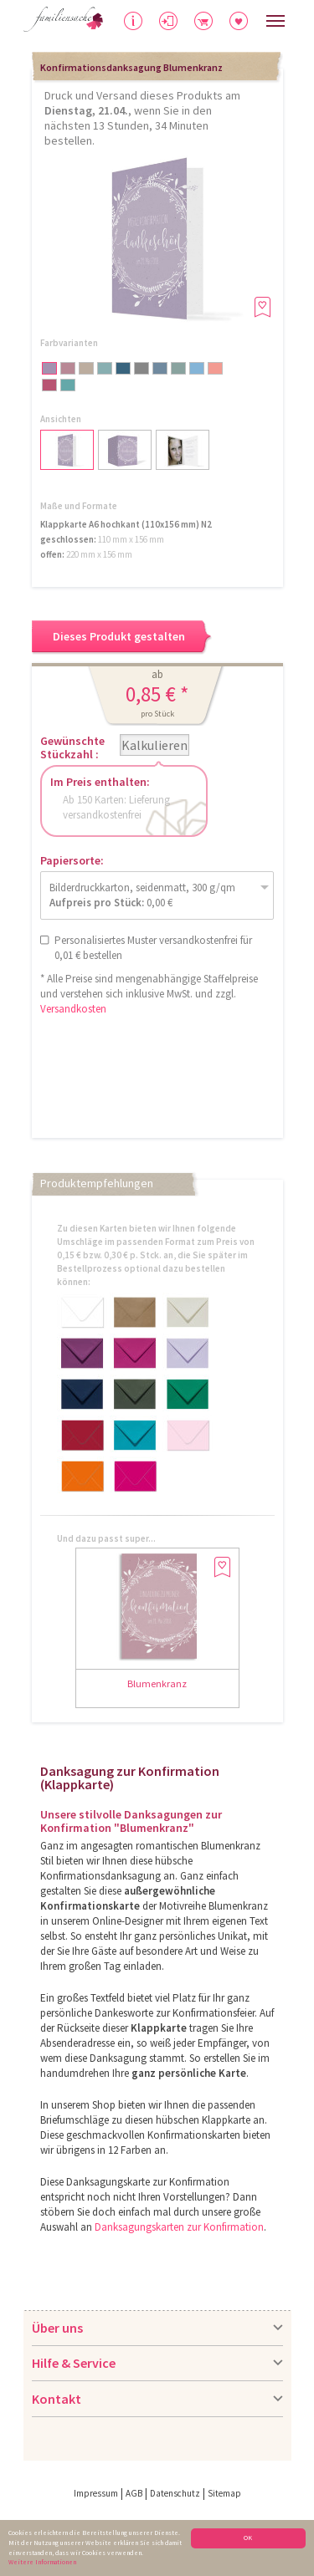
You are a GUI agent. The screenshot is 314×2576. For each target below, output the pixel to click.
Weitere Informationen (42, 2562)
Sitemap (224, 2493)
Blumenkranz (157, 1683)
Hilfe (133, 25)
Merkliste (248, 19)
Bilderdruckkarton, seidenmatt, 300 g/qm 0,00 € (142, 895)
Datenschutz (175, 2493)
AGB (134, 2493)
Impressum (96, 2493)
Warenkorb (219, 19)
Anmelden (181, 23)
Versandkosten (73, 1009)
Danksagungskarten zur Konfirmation (179, 2227)
